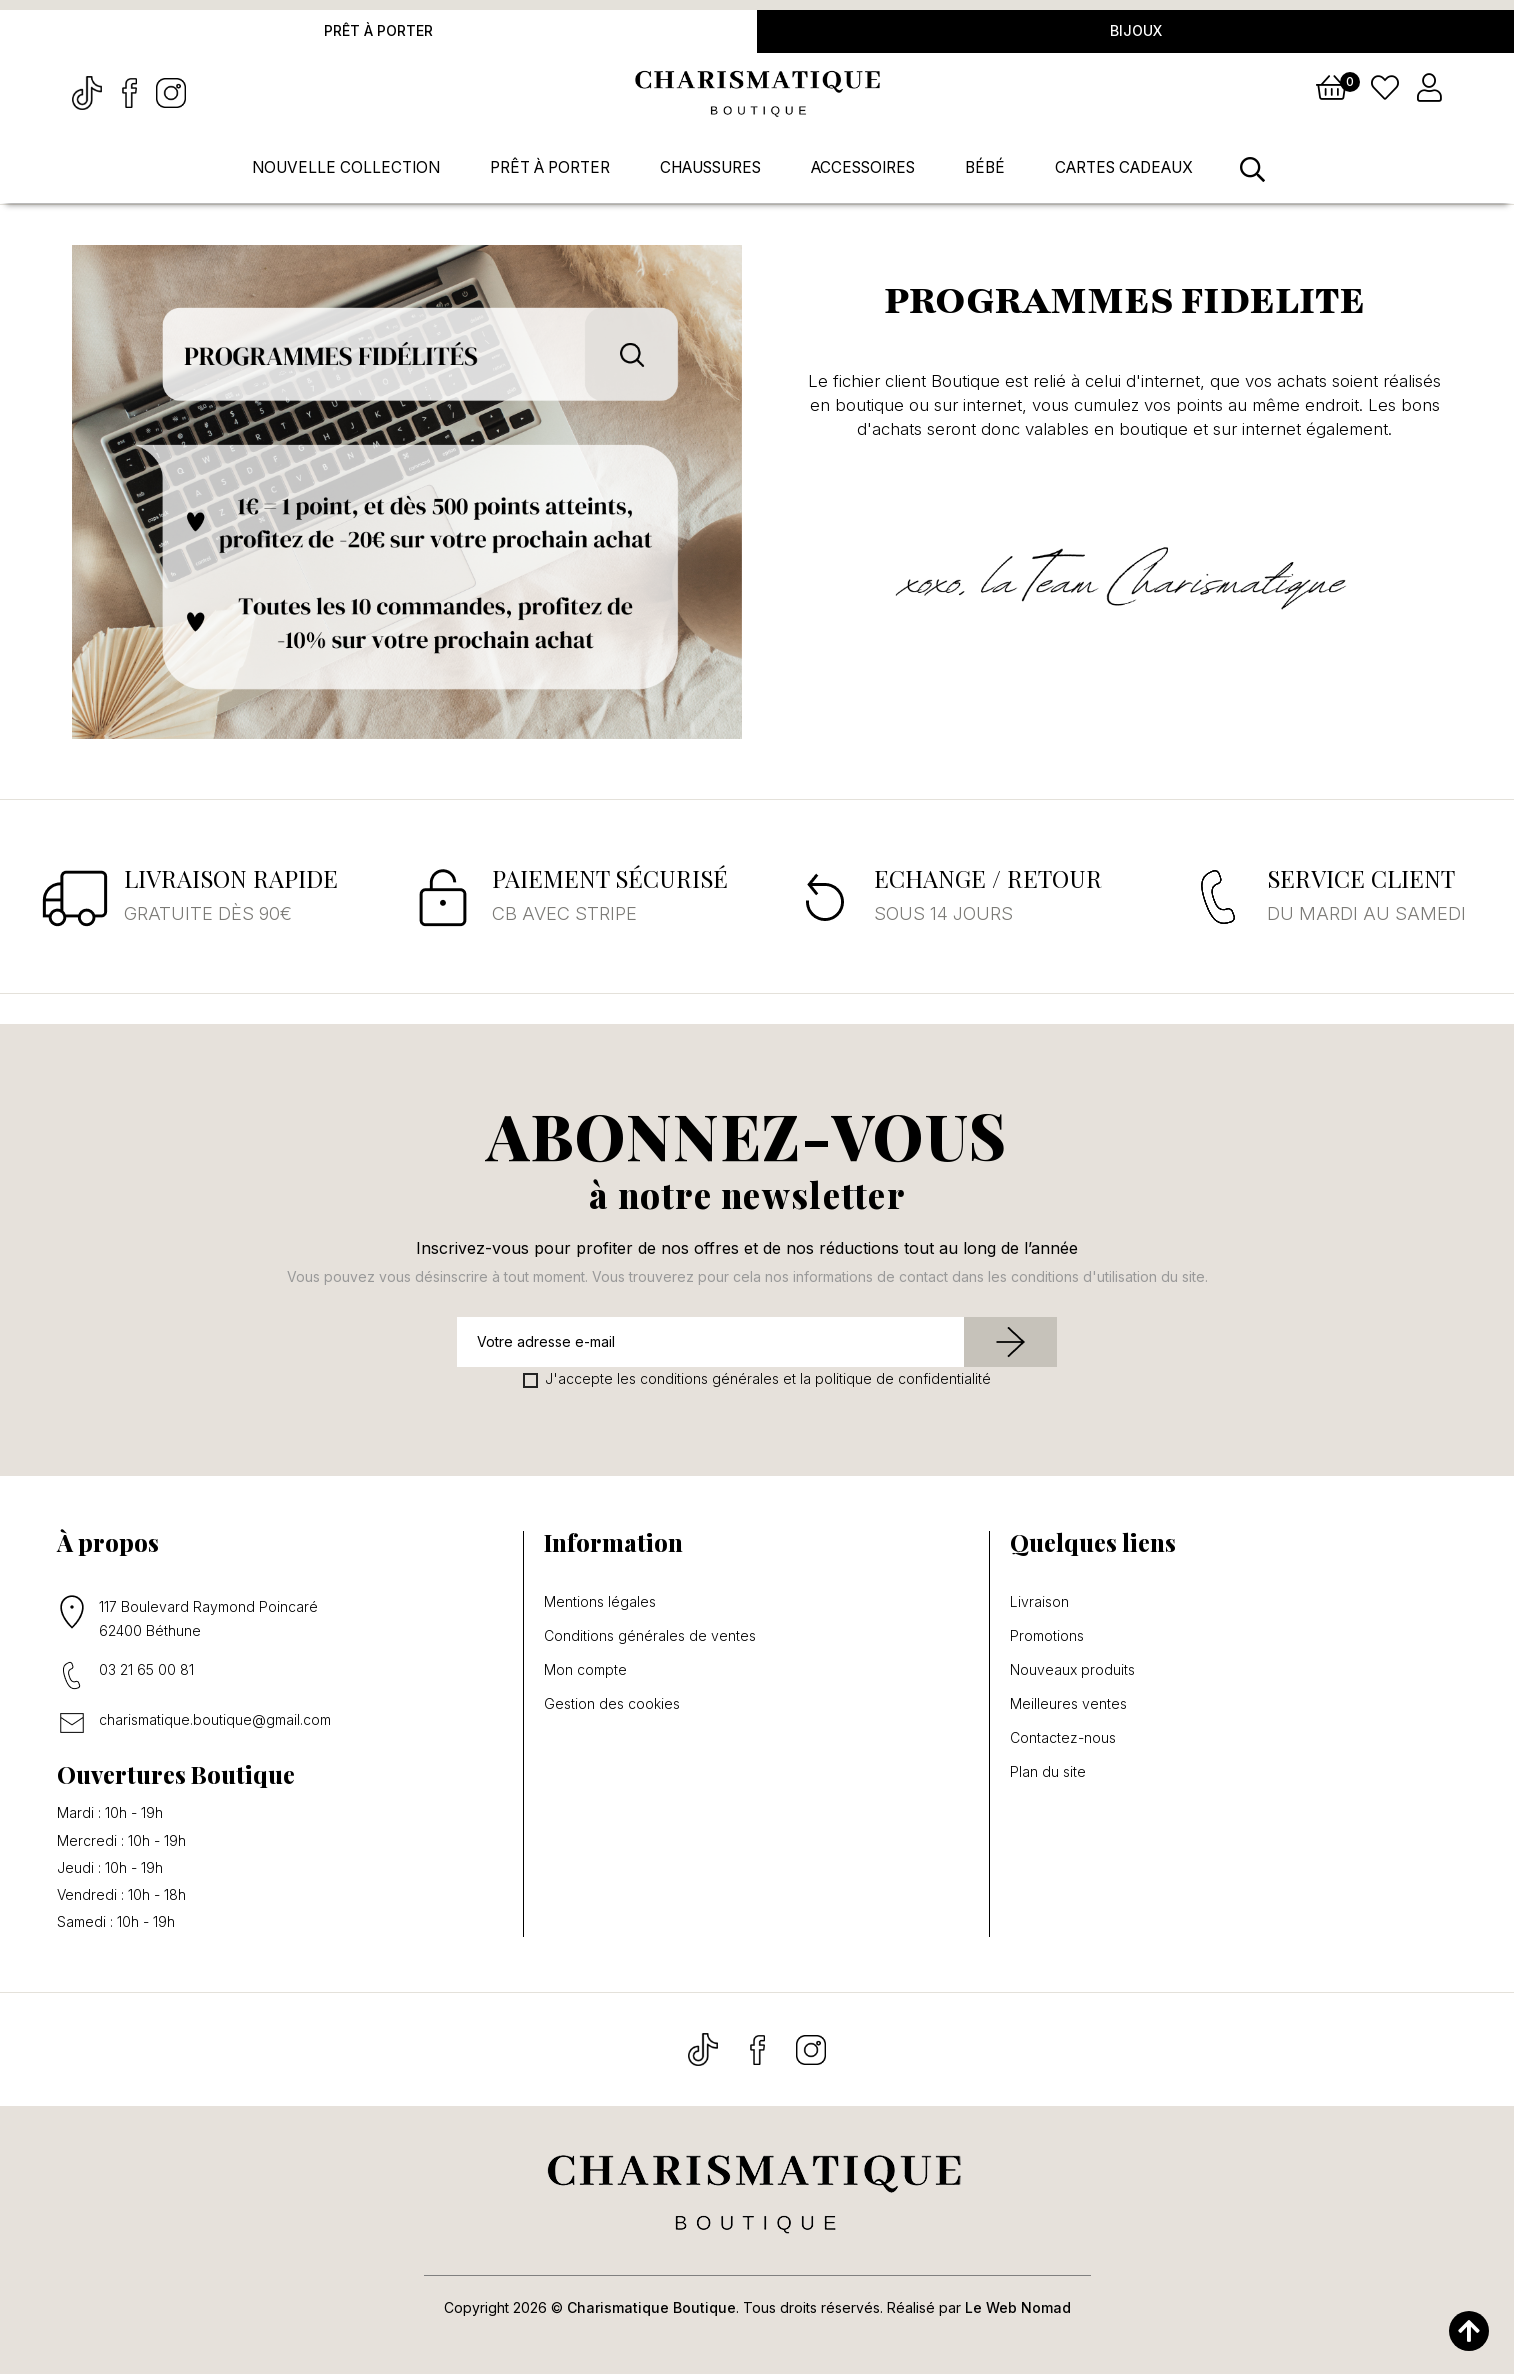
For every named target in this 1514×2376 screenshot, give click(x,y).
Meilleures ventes (1068, 1705)
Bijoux (1136, 31)
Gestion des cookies (612, 1705)
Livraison (1039, 1603)
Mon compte (585, 1671)
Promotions (1047, 1637)
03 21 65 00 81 (146, 1670)
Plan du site (1048, 1773)
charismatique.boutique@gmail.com (215, 1720)
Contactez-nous (1063, 1739)
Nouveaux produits (1072, 1671)
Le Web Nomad (1018, 2309)
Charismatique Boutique (651, 2309)
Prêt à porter (378, 31)
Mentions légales (600, 1603)
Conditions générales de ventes (650, 1637)
